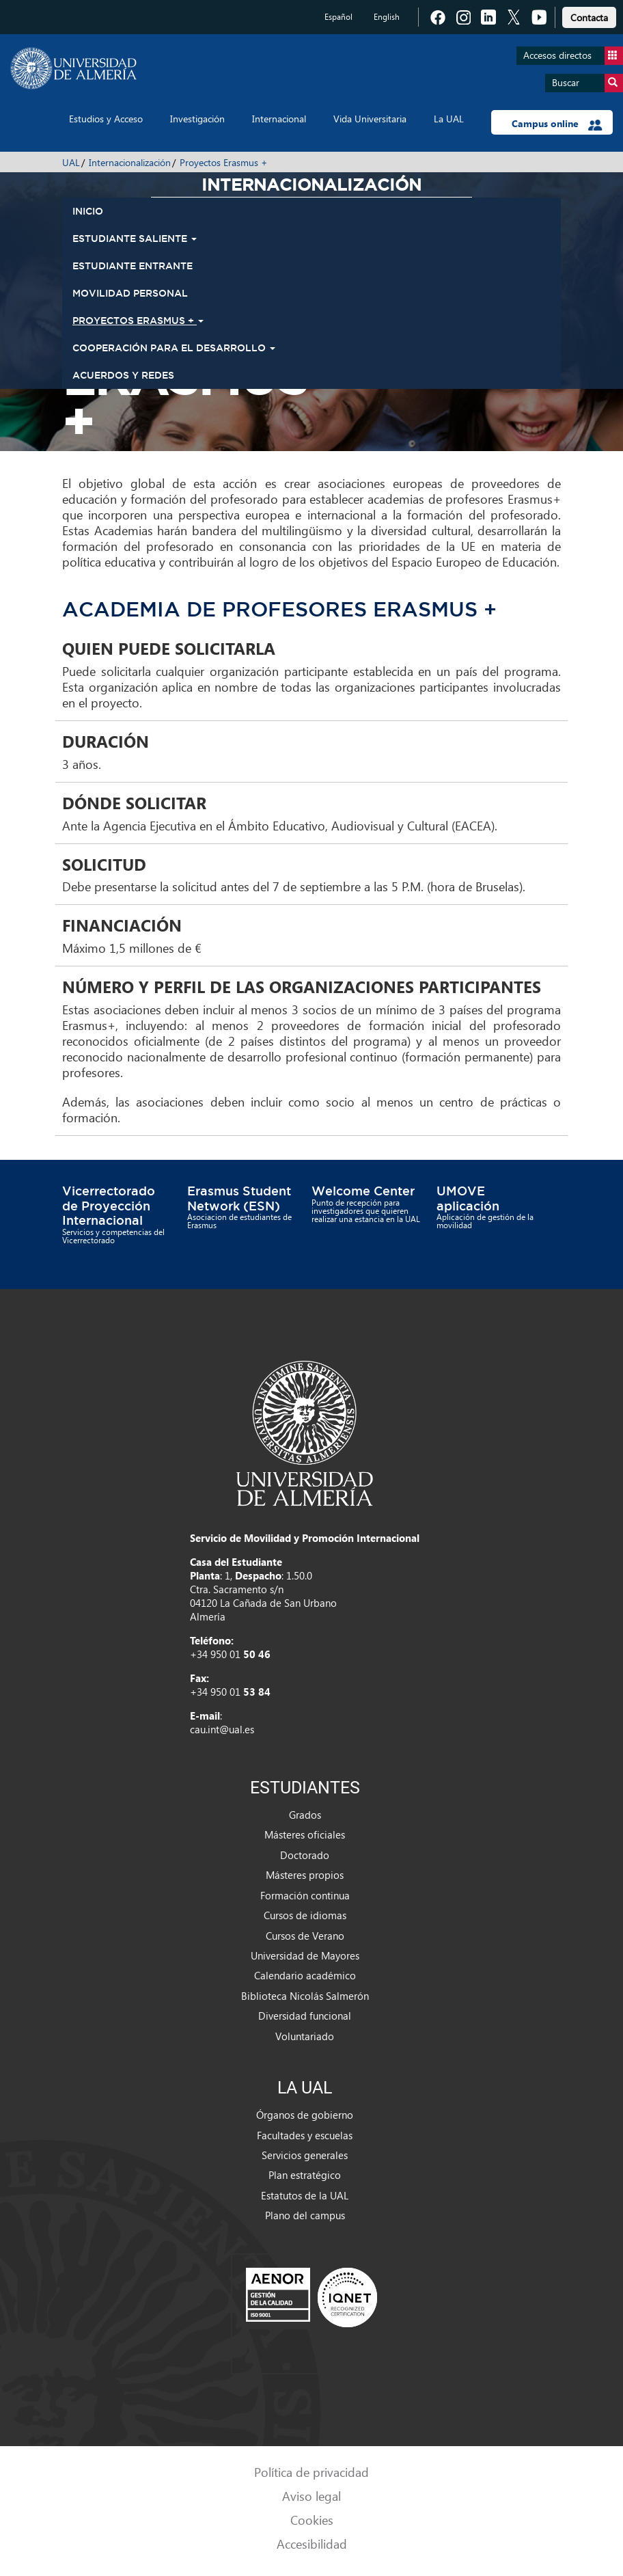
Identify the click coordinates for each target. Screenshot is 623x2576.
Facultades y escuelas (304, 2135)
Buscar (587, 83)
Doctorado (304, 1855)
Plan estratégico (304, 2175)
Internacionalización (130, 162)
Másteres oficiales (304, 1834)
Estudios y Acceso (106, 118)
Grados (305, 1814)
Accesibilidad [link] (312, 2543)
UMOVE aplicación (468, 1198)
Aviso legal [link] (311, 2495)
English (387, 17)
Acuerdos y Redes (123, 375)
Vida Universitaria (369, 118)
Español (338, 17)
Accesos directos (573, 55)
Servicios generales (305, 2155)
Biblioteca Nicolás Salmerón (305, 1996)
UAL (71, 162)
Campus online (557, 124)
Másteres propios (305, 1875)
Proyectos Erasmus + (224, 162)
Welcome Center (363, 1190)
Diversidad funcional (304, 2015)
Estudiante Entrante (132, 265)
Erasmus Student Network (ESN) (239, 1198)
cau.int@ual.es (222, 1729)
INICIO (87, 211)
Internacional (279, 118)
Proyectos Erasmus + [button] (138, 320)
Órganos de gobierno (304, 2114)
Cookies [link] (311, 2519)
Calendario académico (305, 1975)
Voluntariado (304, 2036)
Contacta (589, 17)
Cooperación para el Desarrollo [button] (173, 347)
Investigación (197, 118)
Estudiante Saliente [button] (134, 238)
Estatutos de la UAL (304, 2195)
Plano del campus (305, 2215)
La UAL (449, 118)
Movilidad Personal (130, 293)
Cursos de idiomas (305, 1915)
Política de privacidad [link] (311, 2471)
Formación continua (305, 1895)
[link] (589, 15)
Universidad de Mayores (305, 1955)
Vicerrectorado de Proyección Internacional (108, 1205)
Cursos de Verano (305, 1935)
